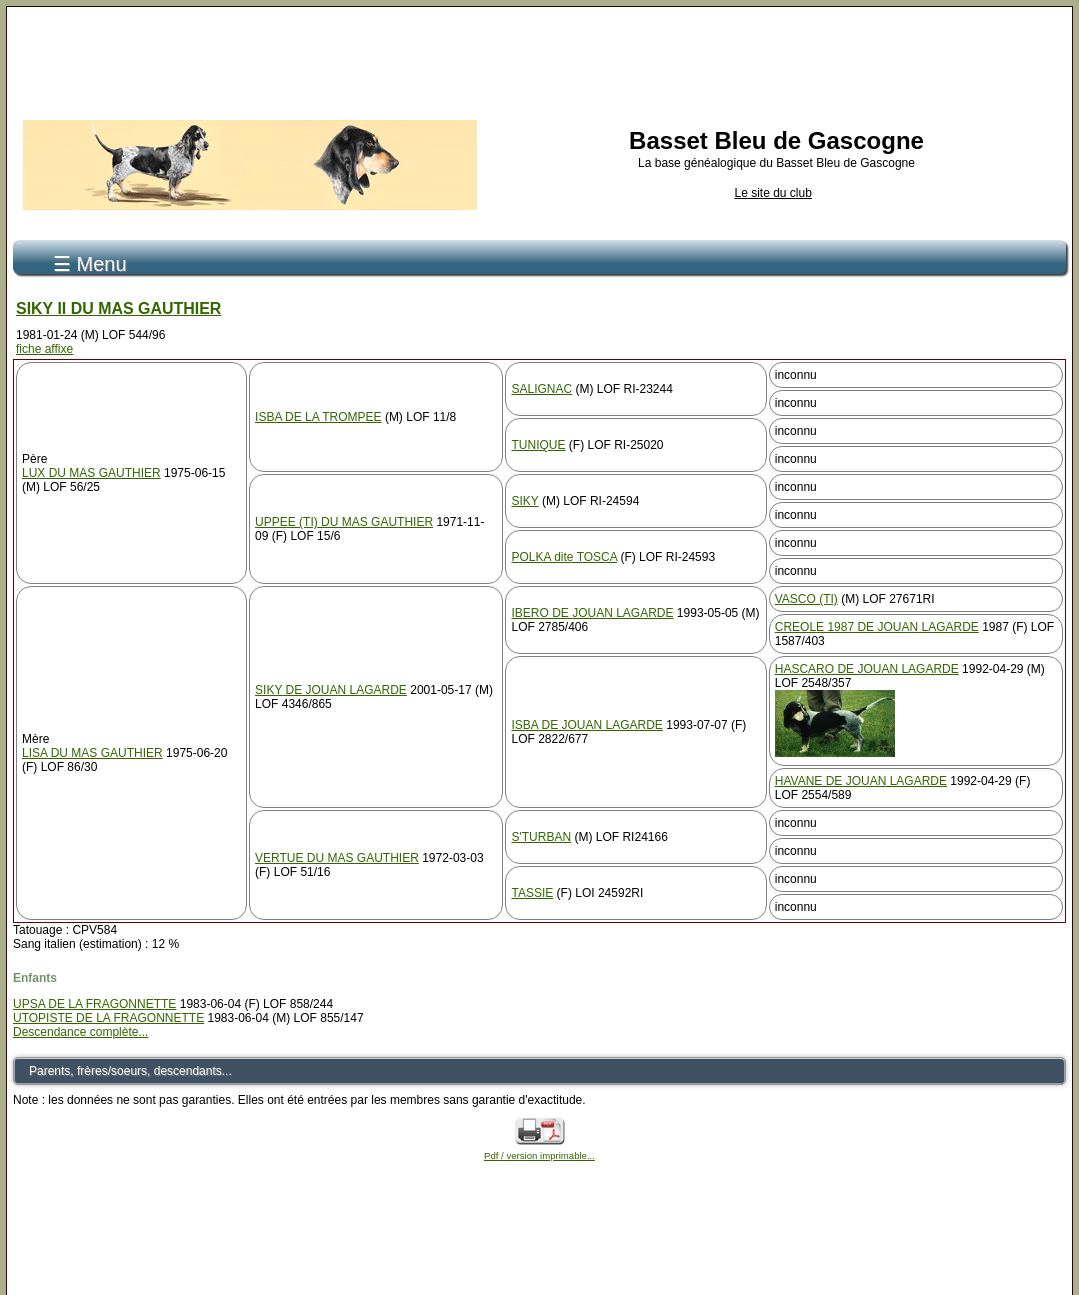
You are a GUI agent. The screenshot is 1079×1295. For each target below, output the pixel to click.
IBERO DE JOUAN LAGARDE (592, 613)
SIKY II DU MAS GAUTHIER (118, 308)
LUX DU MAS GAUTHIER (91, 473)
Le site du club (772, 193)
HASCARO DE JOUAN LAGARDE (867, 669)
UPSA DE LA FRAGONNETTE (94, 1004)
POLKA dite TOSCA (564, 557)
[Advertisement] (540, 58)
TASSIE (532, 893)
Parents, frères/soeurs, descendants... (130, 1071)
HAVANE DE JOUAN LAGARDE (861, 781)
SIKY (524, 501)
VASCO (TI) (806, 599)
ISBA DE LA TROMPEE (318, 417)
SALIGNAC (541, 389)
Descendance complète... (80, 1032)
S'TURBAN (541, 837)
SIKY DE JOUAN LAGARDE (331, 690)
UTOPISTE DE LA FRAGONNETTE (108, 1018)
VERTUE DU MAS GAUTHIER (337, 858)
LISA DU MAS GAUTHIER (92, 753)
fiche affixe (44, 349)
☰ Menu (90, 264)
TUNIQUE (538, 445)
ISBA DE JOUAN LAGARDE (586, 725)
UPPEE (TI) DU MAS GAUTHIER (344, 522)
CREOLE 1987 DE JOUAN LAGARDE (877, 627)
